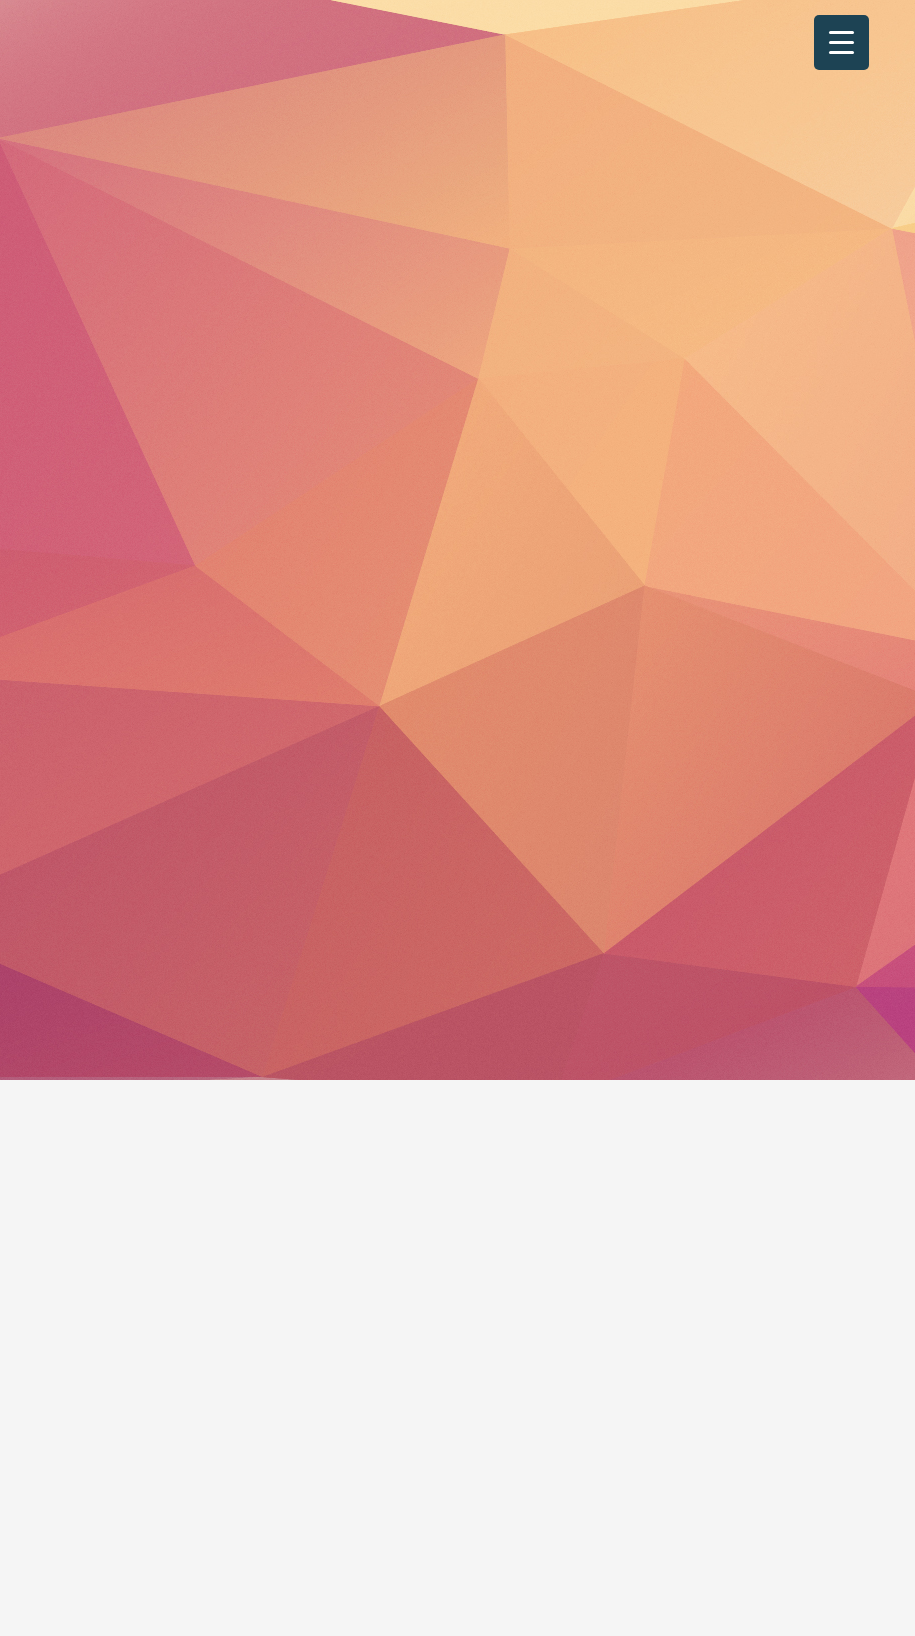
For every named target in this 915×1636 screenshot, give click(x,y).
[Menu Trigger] (841, 42)
